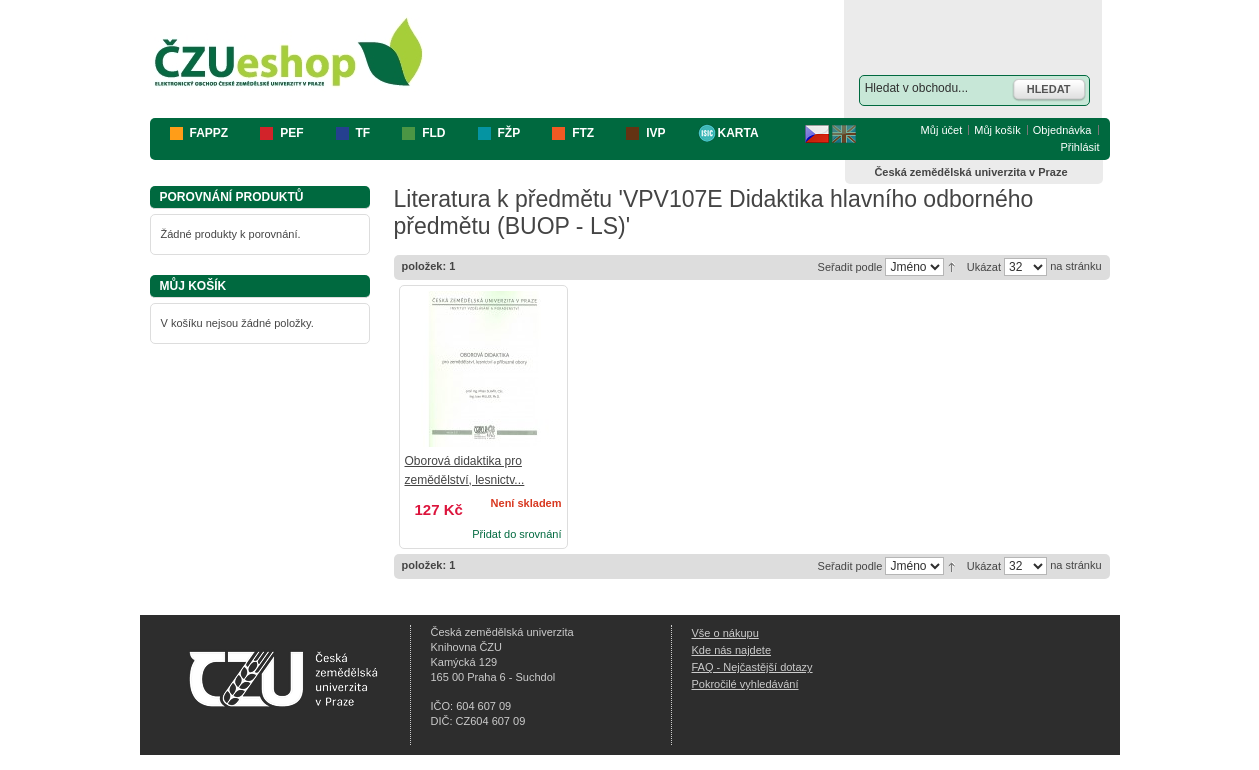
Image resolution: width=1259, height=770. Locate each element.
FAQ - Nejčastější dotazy (752, 667)
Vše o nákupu (725, 633)
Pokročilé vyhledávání (745, 684)
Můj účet (942, 130)
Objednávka (1062, 130)
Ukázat (984, 267)
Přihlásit (1079, 147)
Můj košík (997, 130)
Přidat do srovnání (516, 534)
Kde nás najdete (732, 650)
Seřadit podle (850, 267)
